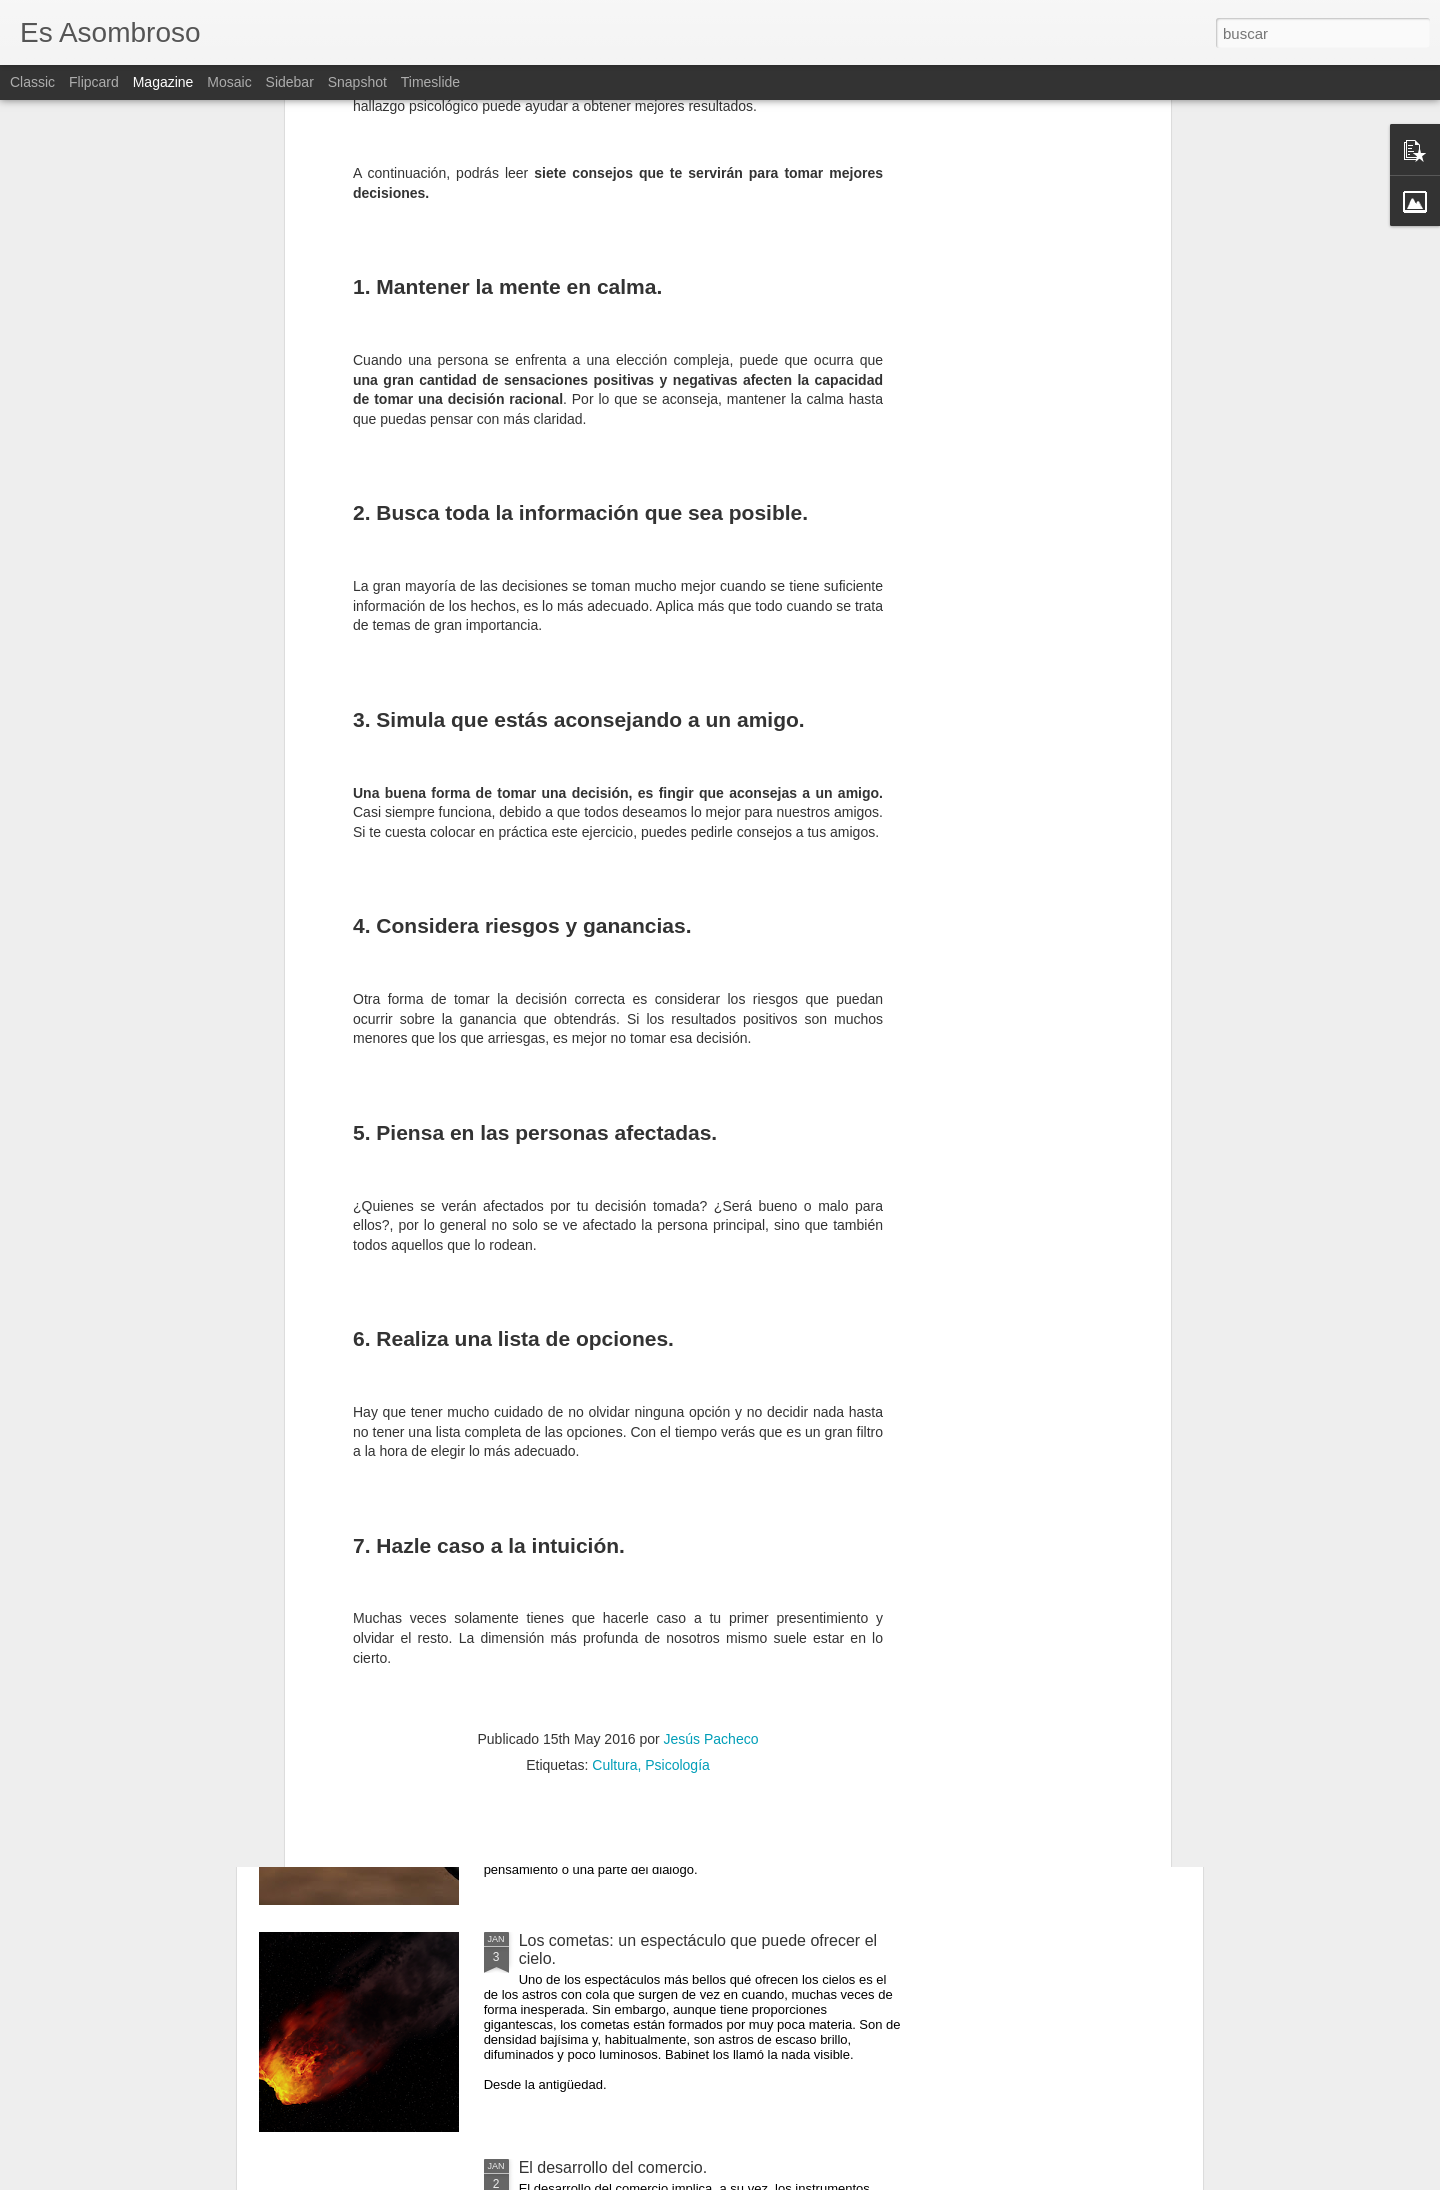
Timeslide (430, 82)
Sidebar (290, 82)
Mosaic (229, 82)
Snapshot (357, 82)
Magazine (163, 82)
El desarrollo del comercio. (613, 2167)
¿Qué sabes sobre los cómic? (625, 1713)
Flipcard (94, 82)
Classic (32, 82)
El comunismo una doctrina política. (645, 1486)
